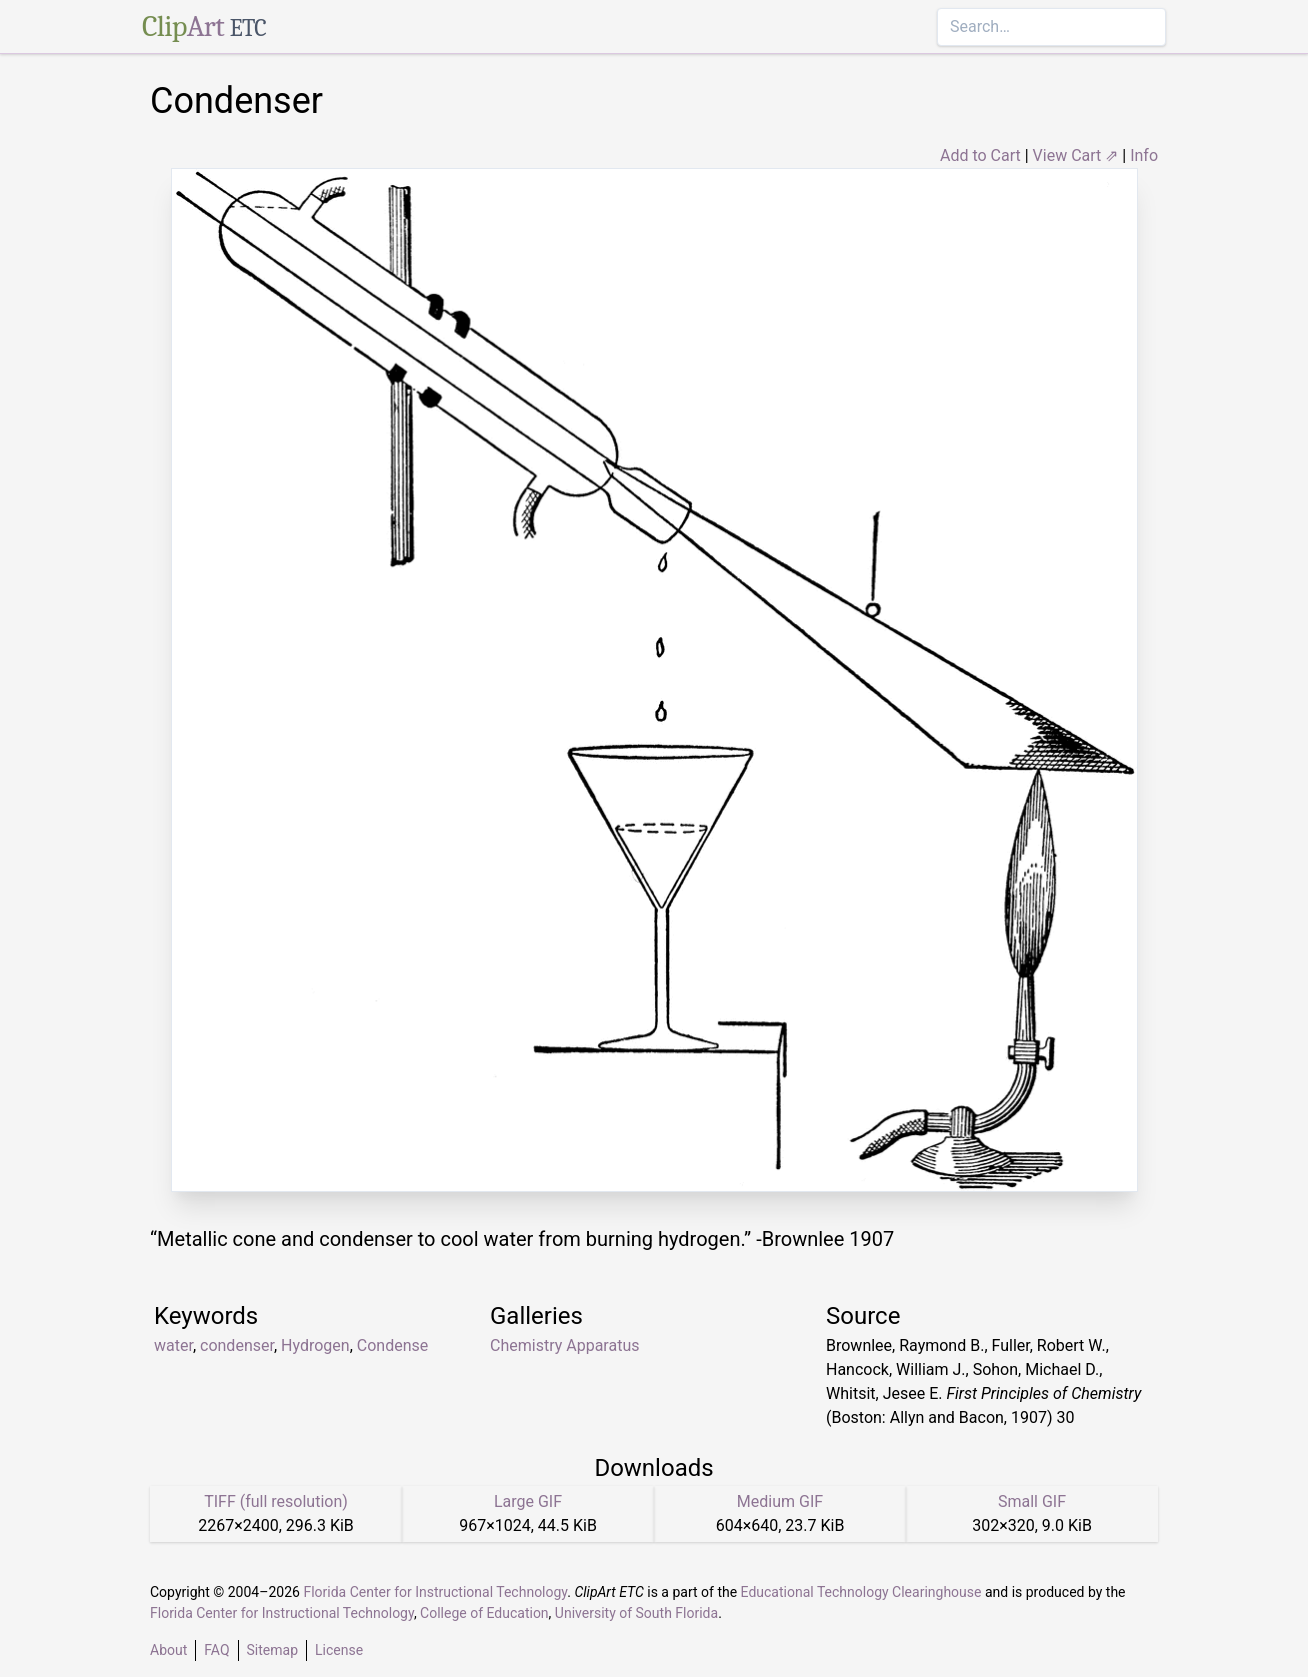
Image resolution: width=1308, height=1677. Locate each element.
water (173, 1345)
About (168, 1650)
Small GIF (1032, 1501)
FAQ (216, 1650)
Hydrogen (315, 1345)
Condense (392, 1345)
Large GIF (528, 1501)
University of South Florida (636, 1613)
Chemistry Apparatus (564, 1345)
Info (1144, 155)
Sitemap (272, 1650)
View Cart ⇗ (1076, 155)
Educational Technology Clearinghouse (861, 1592)
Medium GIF (780, 1501)
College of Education (484, 1613)
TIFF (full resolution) (276, 1501)
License (339, 1650)
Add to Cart (980, 155)
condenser (237, 1345)
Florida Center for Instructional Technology (435, 1592)
